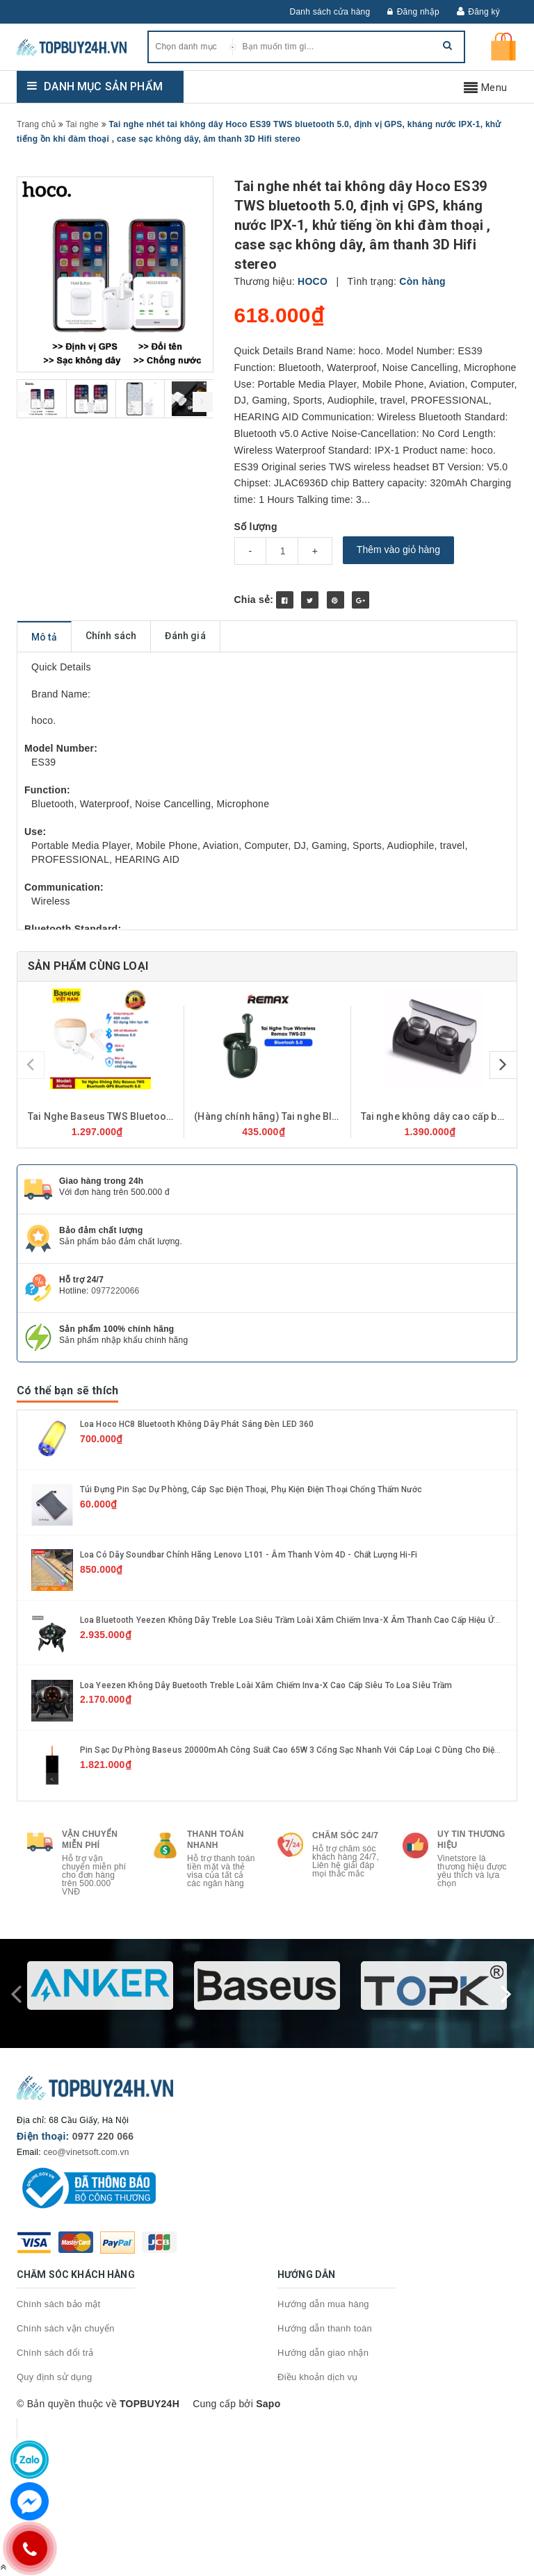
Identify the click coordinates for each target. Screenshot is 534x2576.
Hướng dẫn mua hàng (323, 2304)
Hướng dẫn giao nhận (323, 2352)
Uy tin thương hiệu (471, 1839)
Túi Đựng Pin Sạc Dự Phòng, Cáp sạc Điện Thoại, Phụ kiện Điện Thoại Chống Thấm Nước (251, 1489)
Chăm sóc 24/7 (345, 1835)
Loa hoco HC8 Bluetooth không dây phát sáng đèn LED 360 (197, 1424)
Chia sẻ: (254, 599)
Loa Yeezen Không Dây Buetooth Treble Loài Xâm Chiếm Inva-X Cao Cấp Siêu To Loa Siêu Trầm (266, 1685)
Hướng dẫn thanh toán (324, 2328)
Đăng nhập (413, 12)
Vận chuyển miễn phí (90, 1839)
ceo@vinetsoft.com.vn (86, 2152)
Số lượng (255, 526)
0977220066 (115, 1291)
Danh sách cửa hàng (330, 12)
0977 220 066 (103, 2136)
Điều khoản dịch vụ (317, 2377)
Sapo (268, 2403)
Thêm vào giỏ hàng (398, 549)
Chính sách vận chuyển (66, 2328)
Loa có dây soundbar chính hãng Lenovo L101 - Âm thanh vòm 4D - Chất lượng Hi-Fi (248, 1555)
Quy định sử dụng (54, 2377)
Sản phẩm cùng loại (88, 966)
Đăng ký (484, 12)
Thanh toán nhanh (215, 1839)
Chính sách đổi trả (55, 2352)
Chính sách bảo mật (58, 2304)
